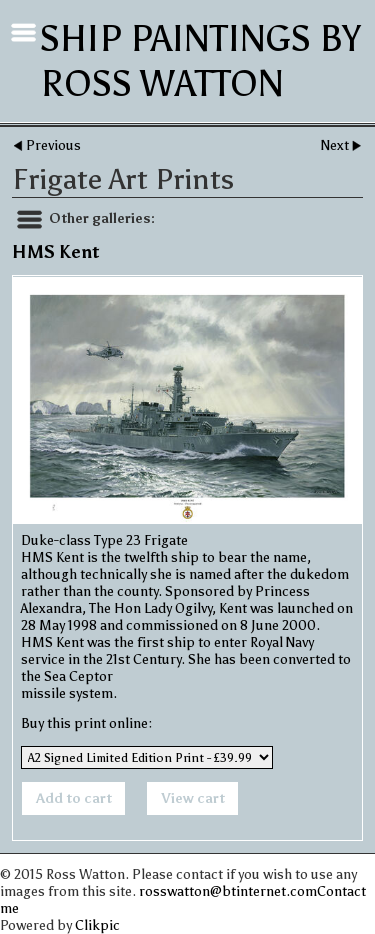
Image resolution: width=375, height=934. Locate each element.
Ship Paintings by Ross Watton (200, 61)
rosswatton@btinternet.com (228, 891)
